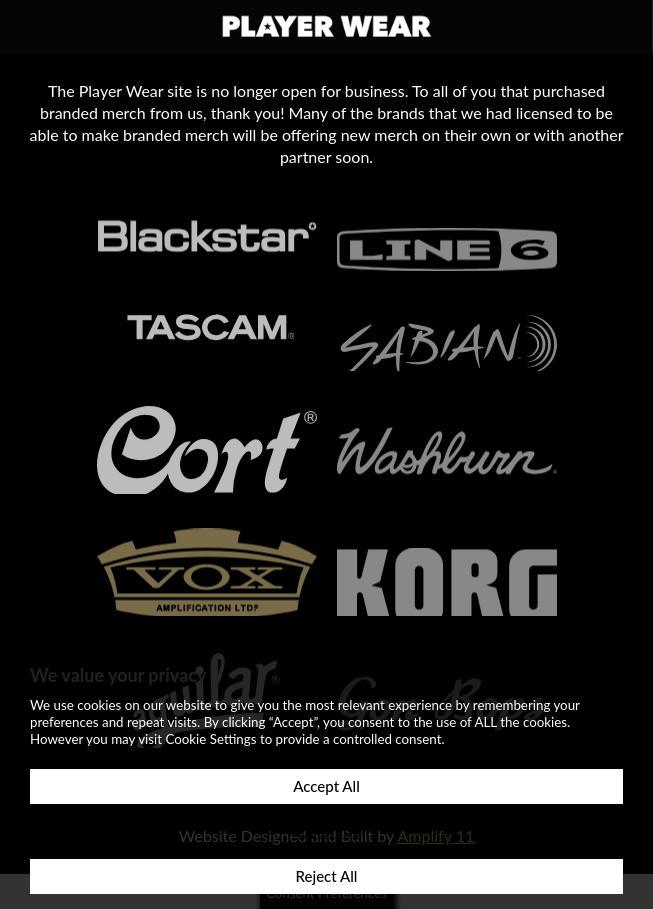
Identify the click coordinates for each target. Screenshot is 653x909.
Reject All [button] (327, 876)
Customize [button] (326, 831)
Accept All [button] (326, 786)
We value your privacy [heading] (118, 675)
